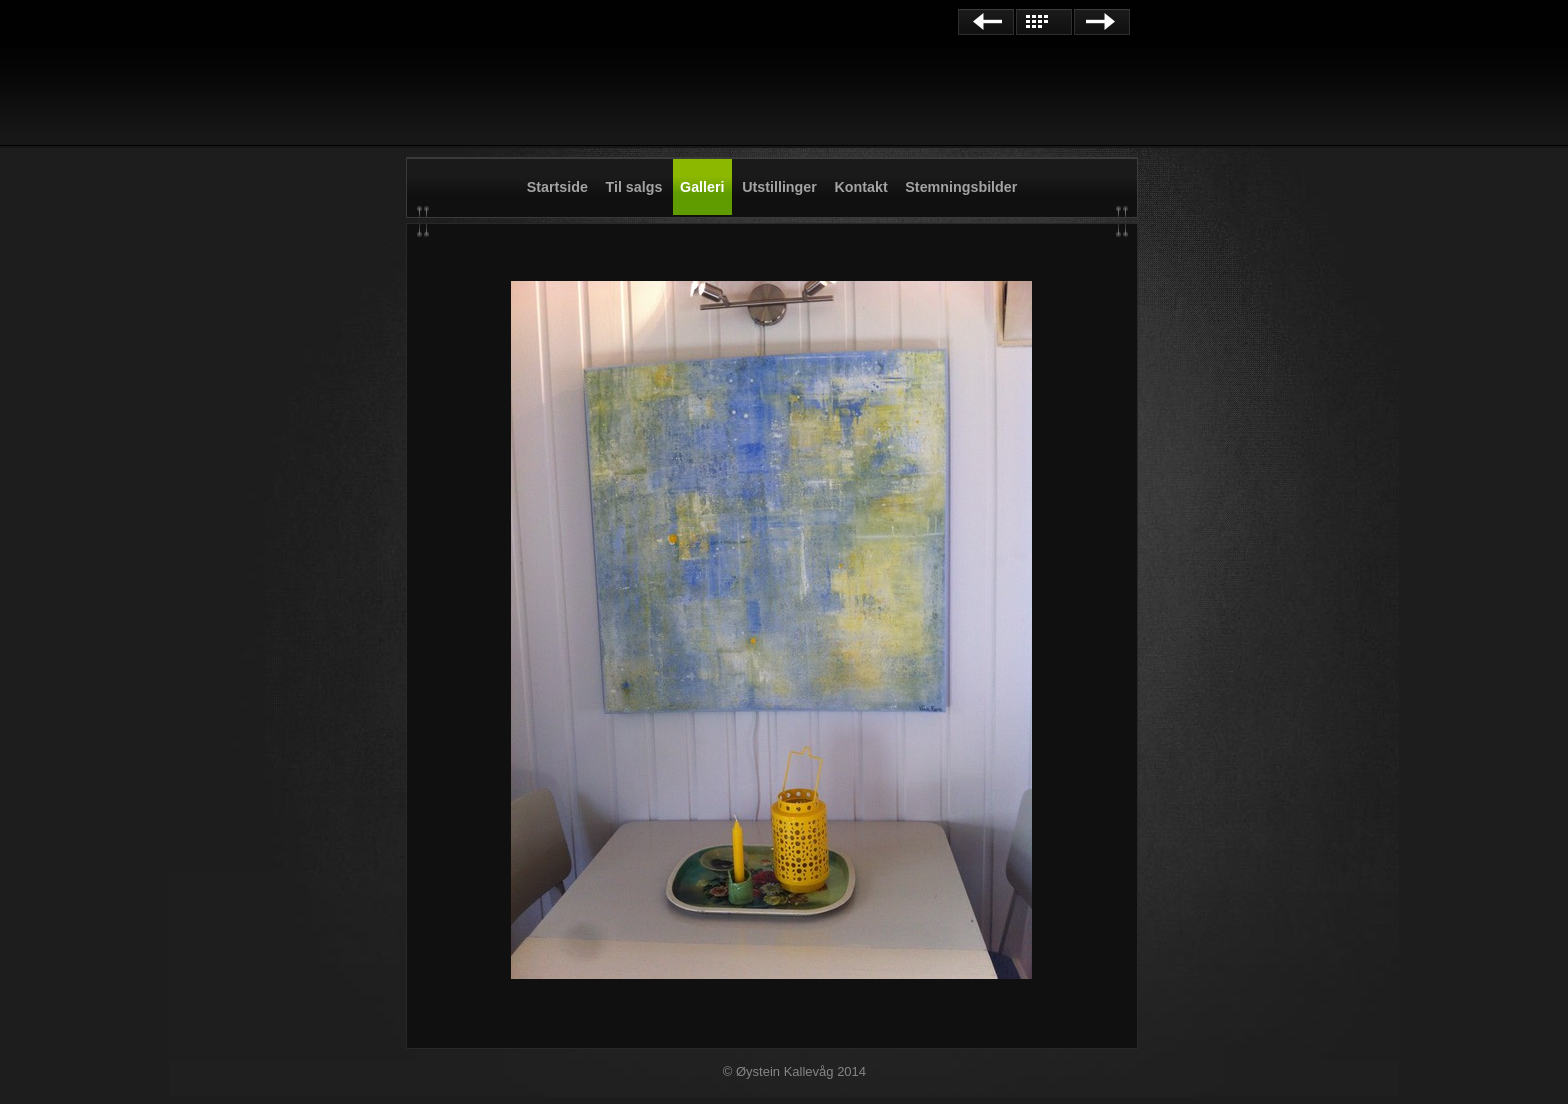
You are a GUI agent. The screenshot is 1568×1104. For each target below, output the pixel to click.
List (1044, 22)
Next (1102, 22)
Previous (986, 22)
